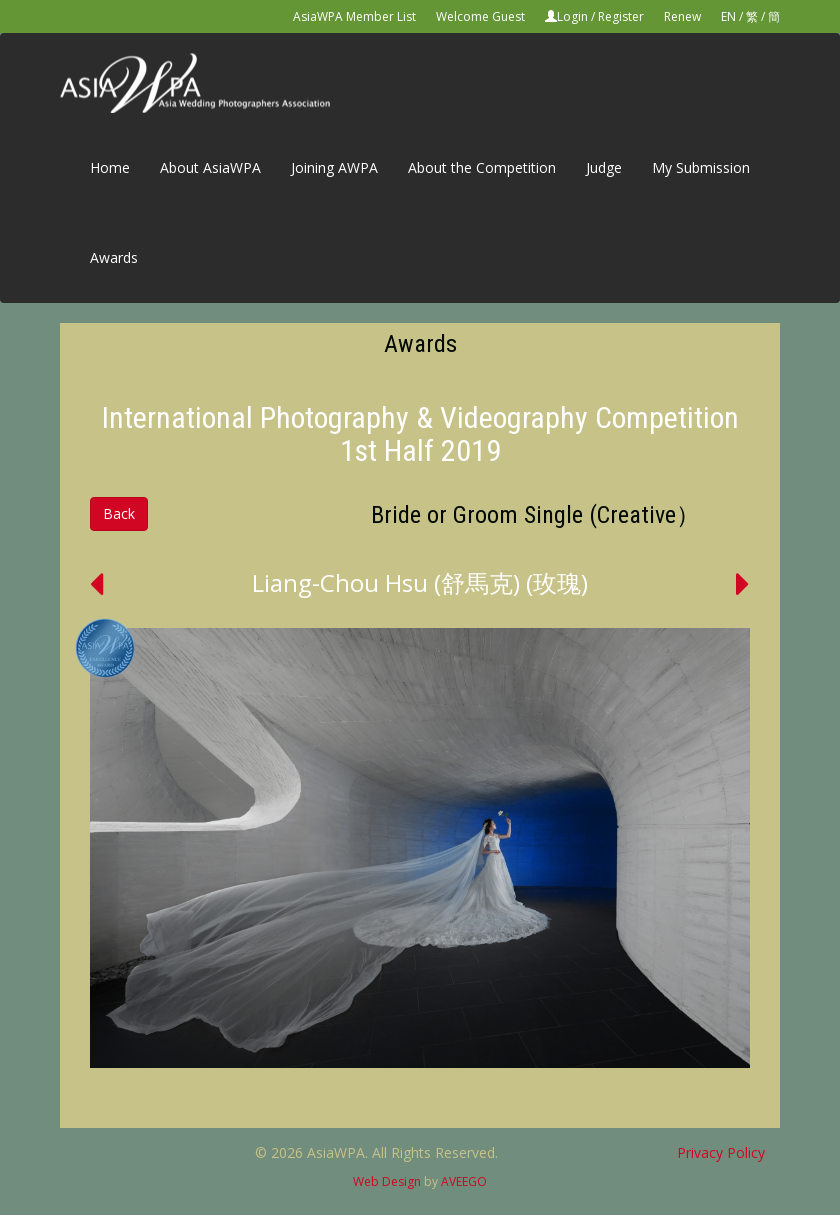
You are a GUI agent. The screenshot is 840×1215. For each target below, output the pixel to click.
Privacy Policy (721, 1152)
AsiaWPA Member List (354, 16)
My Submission (701, 167)
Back (119, 513)
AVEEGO (464, 1181)
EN (728, 16)
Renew (682, 16)
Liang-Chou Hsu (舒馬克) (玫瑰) (420, 582)
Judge (604, 167)
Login (572, 16)
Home (110, 167)
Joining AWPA (334, 167)
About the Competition (482, 167)
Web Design (387, 1181)
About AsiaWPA (210, 167)
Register (621, 16)
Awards (114, 257)
